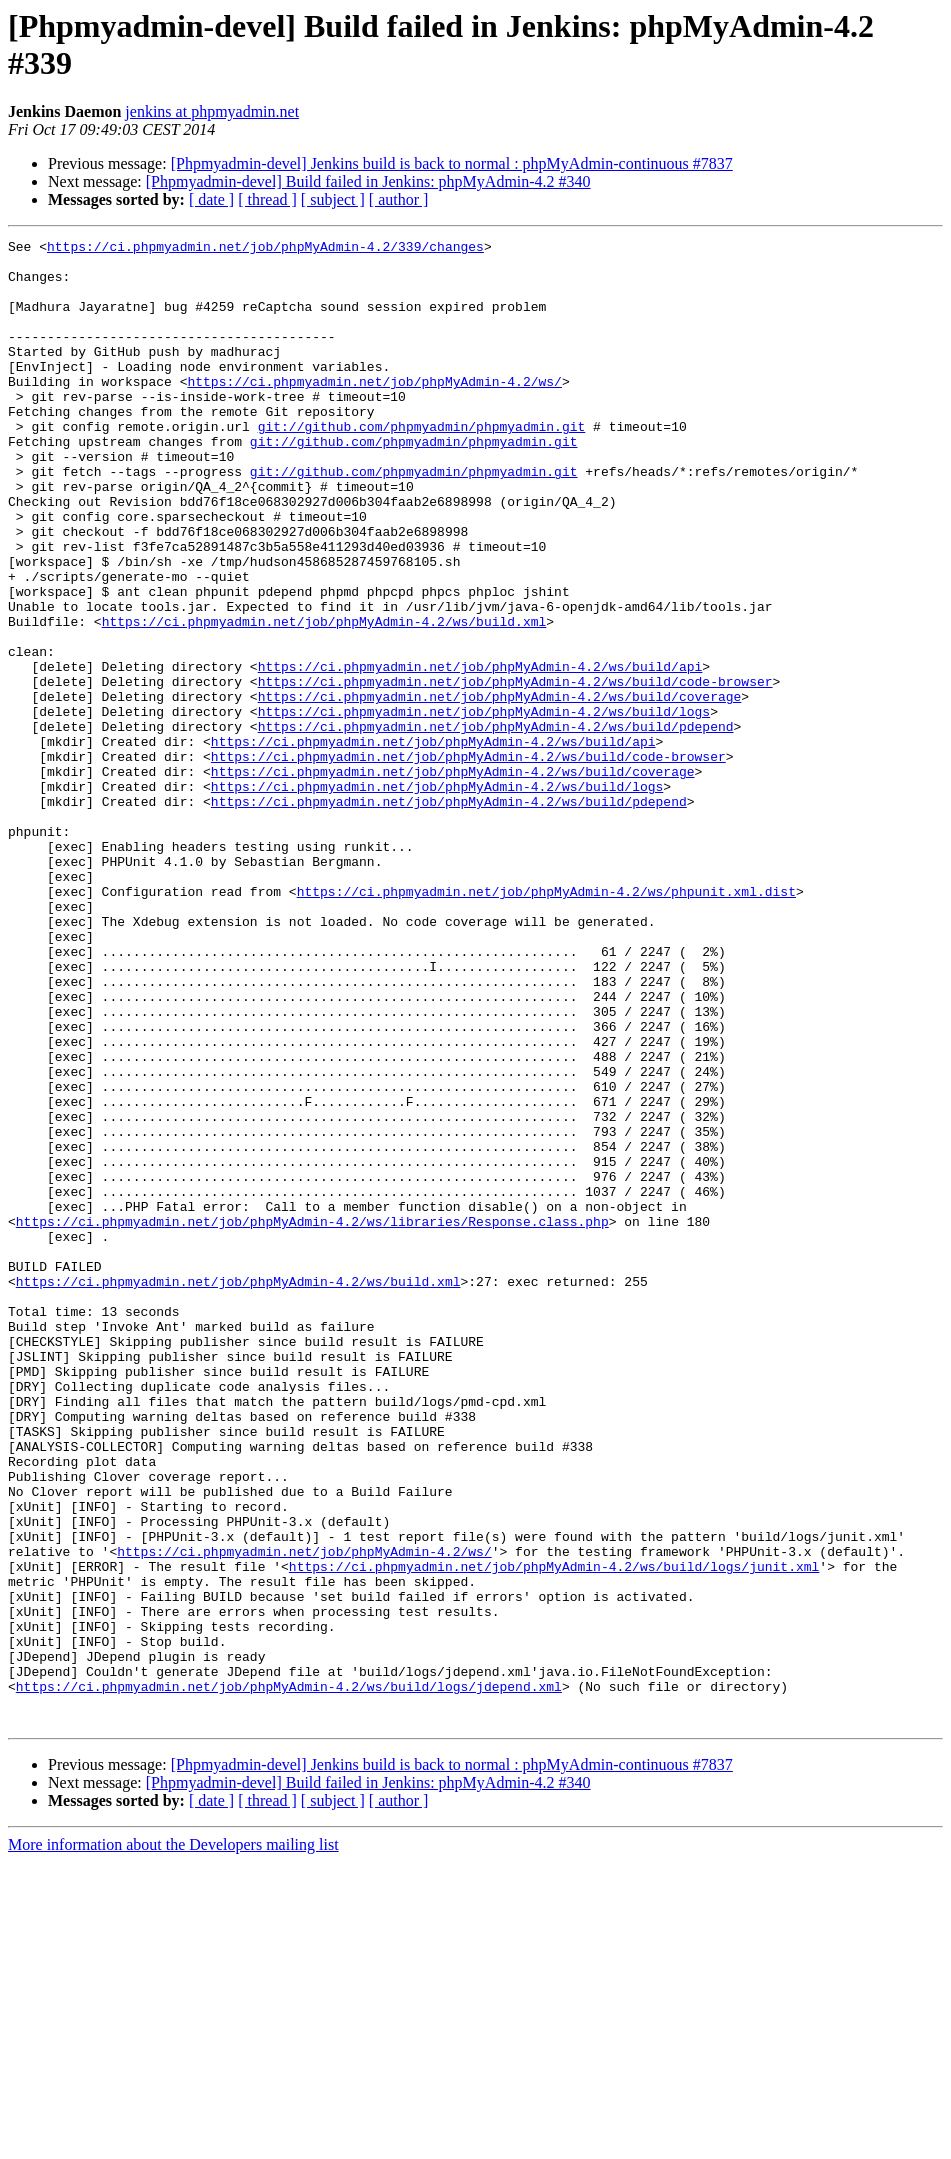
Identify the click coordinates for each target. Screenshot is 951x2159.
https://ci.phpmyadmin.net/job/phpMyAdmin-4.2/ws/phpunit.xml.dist (546, 1023)
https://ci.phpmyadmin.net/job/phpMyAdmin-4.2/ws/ (374, 411)
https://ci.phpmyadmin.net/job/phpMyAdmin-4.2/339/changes (265, 249)
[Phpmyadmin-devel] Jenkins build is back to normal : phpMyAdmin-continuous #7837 (452, 163)
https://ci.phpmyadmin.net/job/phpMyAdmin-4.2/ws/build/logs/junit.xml (554, 1833)
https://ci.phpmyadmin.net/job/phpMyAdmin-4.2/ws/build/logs (484, 807)
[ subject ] (333, 199)
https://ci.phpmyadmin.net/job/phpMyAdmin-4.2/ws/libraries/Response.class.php (312, 1419)
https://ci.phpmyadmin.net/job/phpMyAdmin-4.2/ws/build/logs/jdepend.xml (289, 1977)
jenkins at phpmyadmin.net (212, 111)
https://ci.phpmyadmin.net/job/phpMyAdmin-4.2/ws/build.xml (324, 699)
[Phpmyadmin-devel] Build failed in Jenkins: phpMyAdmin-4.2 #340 (368, 181)
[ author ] (399, 199)
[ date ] (211, 199)
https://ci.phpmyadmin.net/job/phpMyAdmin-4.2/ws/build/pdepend (496, 825)
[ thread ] (267, 199)
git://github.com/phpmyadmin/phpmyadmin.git (422, 465)
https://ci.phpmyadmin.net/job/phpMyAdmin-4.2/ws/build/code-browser (515, 771)
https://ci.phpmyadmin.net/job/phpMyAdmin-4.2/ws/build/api (480, 753)
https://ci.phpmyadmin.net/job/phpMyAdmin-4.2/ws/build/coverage (500, 789)
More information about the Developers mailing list (173, 2141)
